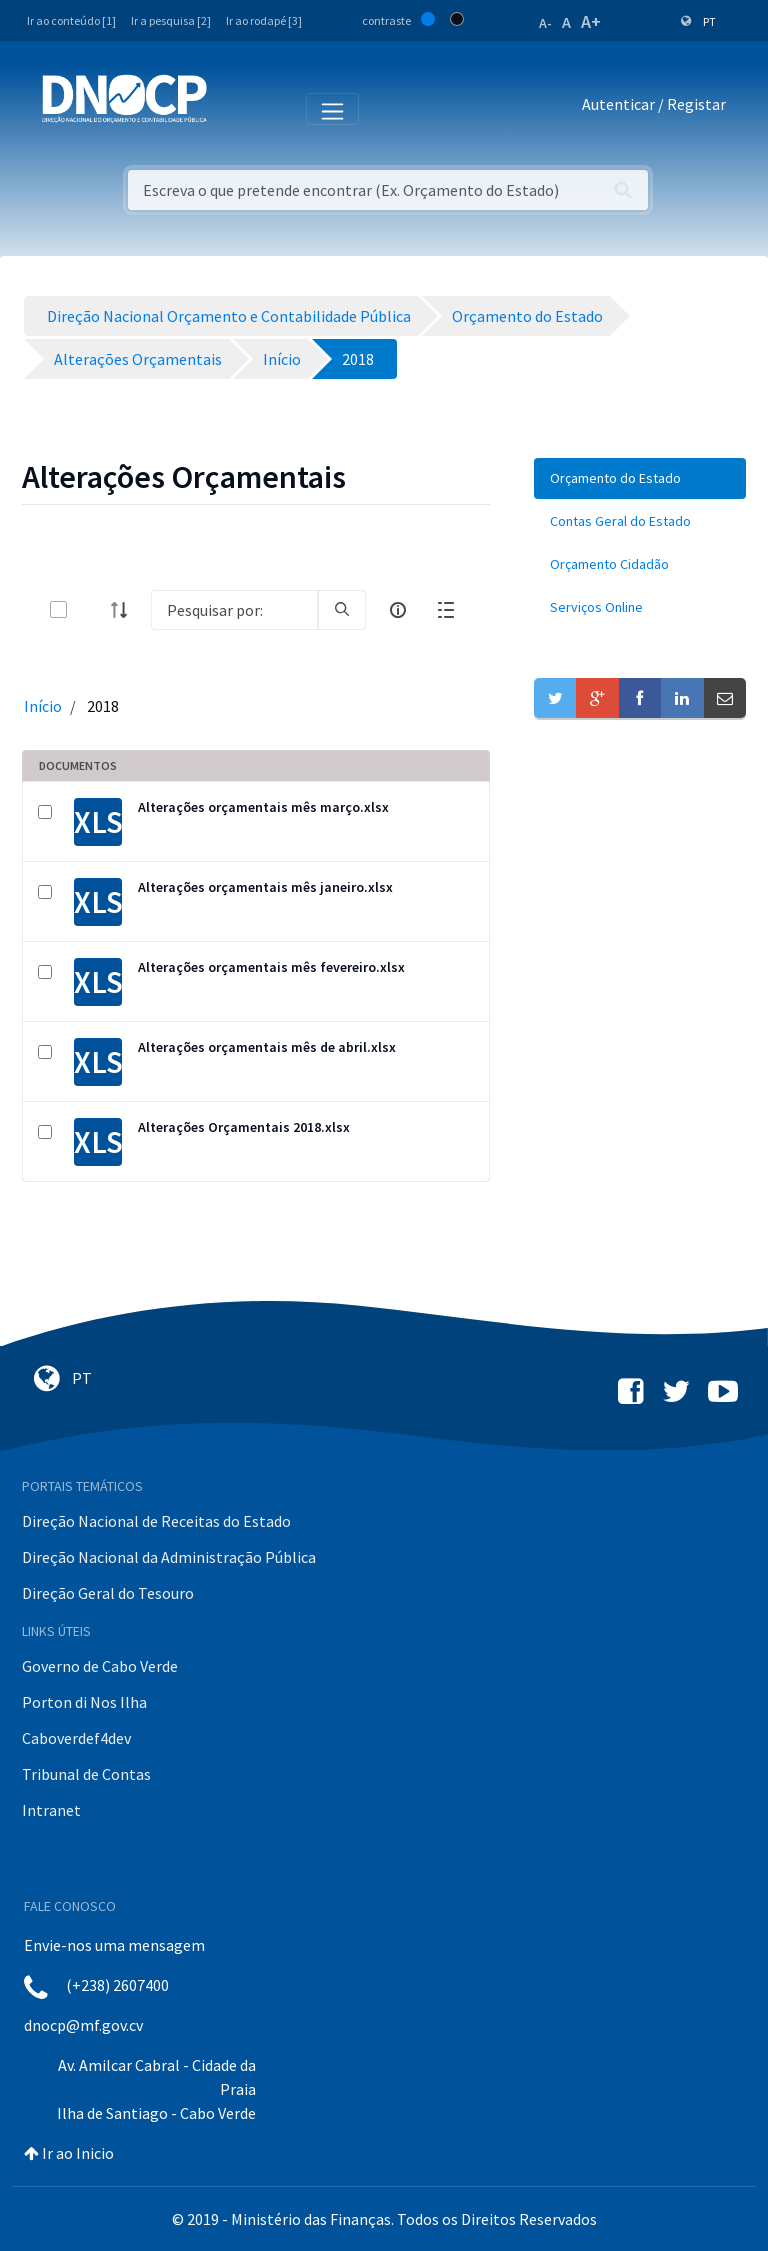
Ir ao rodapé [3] (264, 20)
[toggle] (91, 609)
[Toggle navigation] (233, 108)
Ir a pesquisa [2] (171, 20)
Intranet (51, 1810)
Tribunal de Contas (86, 1774)
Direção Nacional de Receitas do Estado (156, 1521)
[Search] (234, 610)
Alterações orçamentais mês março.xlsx (263, 807)
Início (43, 706)
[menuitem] (640, 478)
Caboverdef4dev (76, 1738)
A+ (591, 21)
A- (545, 23)
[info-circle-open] (398, 610)
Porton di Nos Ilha (84, 1702)
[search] (342, 610)
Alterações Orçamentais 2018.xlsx (244, 1127)
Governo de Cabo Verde (100, 1666)
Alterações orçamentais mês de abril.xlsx (267, 1047)
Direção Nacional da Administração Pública (169, 1557)
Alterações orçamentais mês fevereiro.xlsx (271, 967)
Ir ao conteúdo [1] (71, 20)
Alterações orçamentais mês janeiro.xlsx (265, 887)
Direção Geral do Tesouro (108, 1593)
